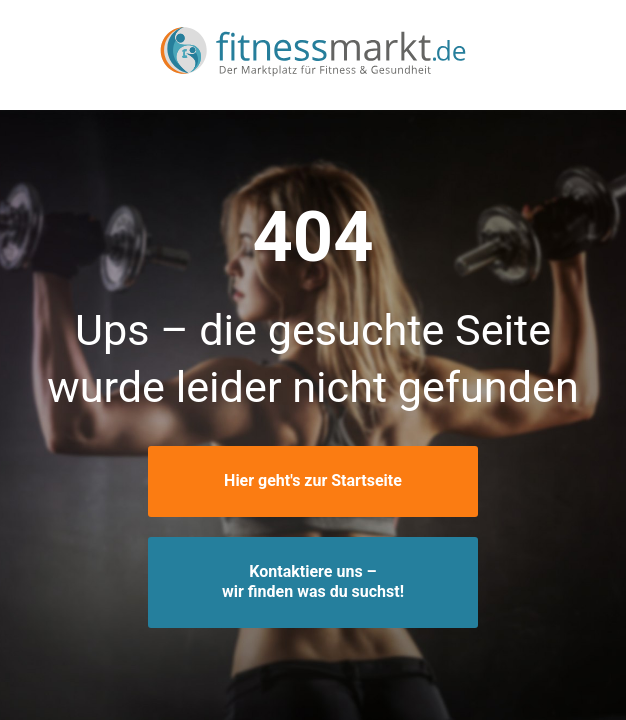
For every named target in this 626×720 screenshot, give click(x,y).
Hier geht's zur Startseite (313, 480)
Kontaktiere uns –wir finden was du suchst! (313, 582)
